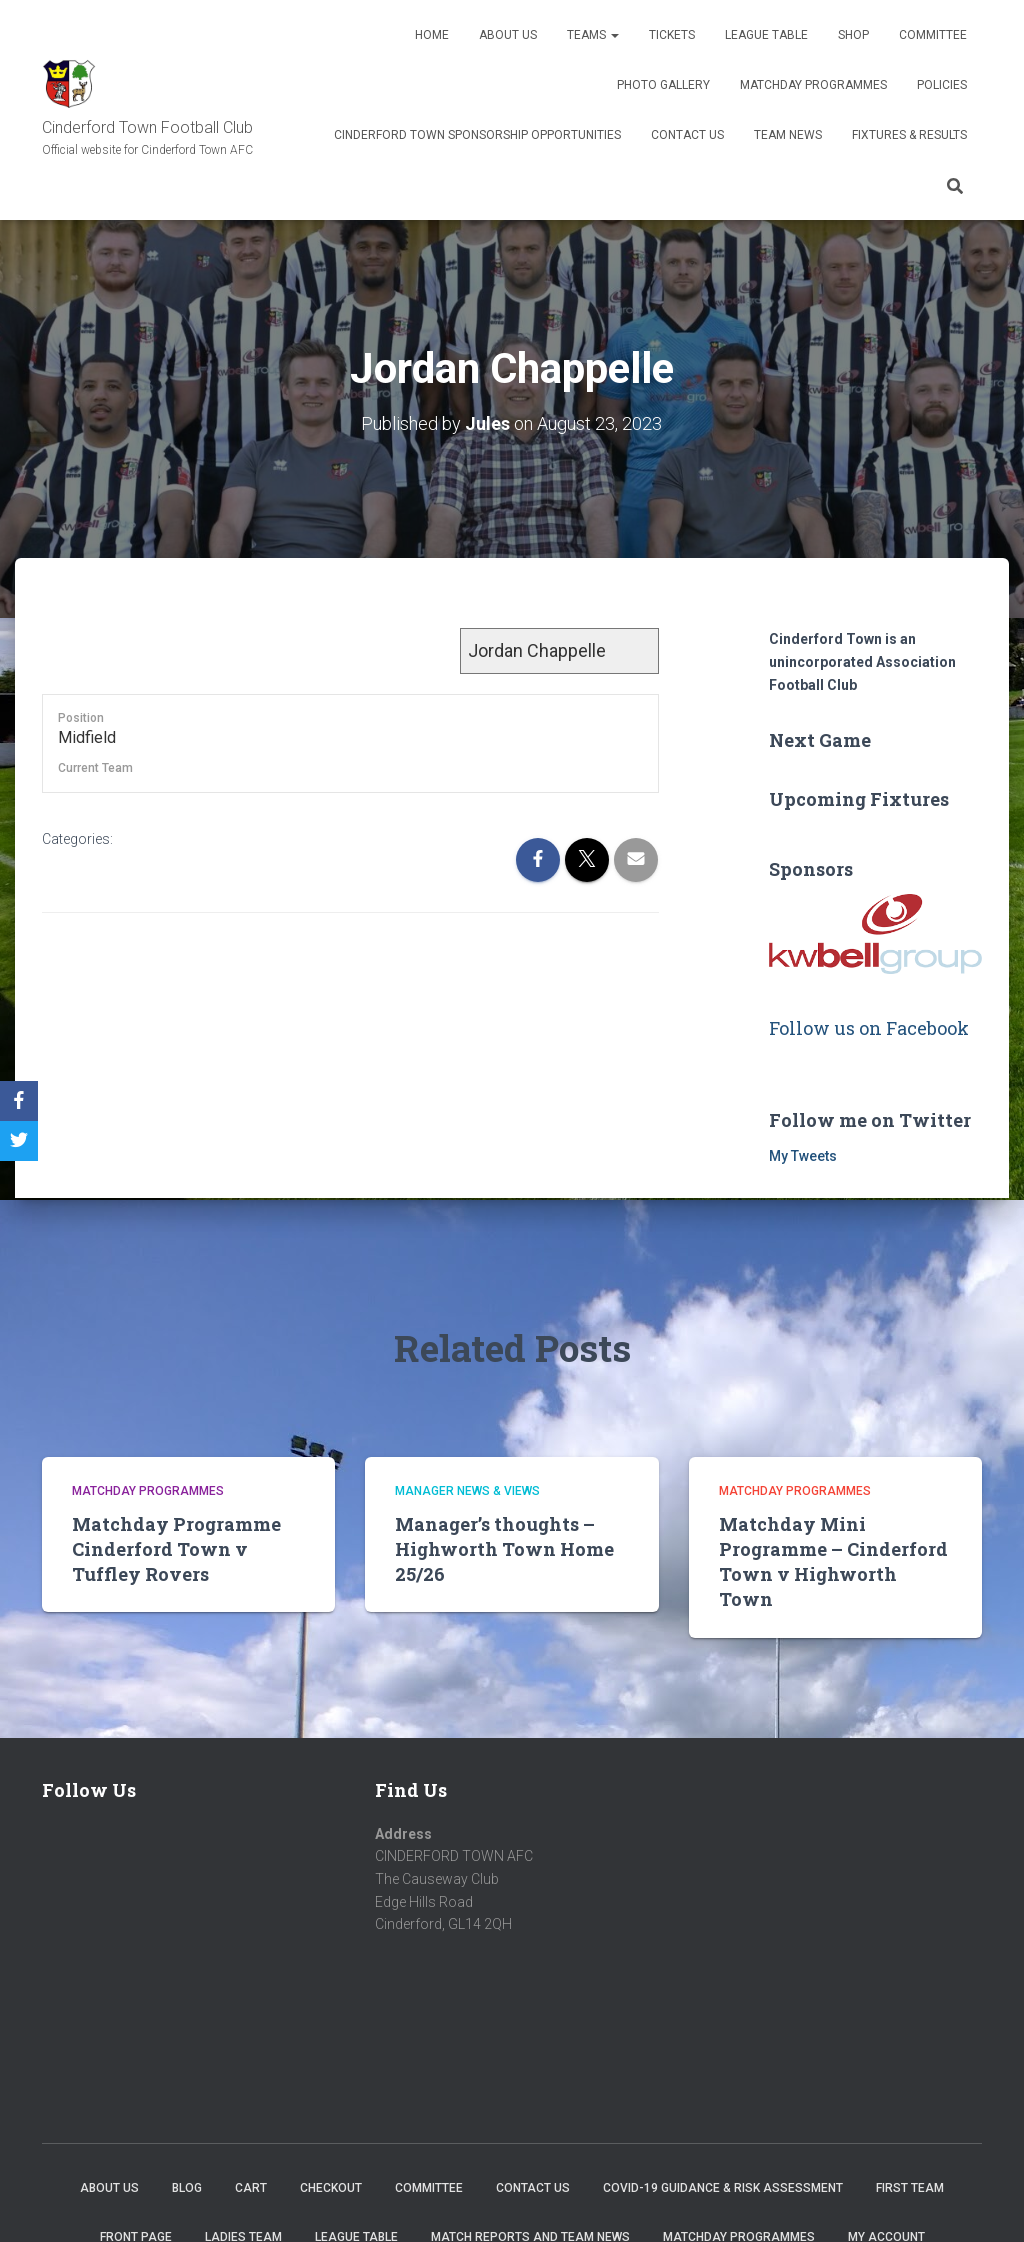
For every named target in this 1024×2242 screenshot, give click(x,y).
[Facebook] (19, 1101)
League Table (766, 35)
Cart (251, 2187)
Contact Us (687, 135)
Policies (942, 85)
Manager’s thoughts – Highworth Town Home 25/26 (504, 1548)
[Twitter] (19, 1141)
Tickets (672, 35)
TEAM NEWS (788, 135)
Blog (187, 2187)
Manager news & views (467, 1491)
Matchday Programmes (813, 85)
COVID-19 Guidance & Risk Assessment (723, 2187)
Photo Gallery (663, 85)
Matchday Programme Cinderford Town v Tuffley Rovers (176, 1548)
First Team (910, 2187)
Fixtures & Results (909, 135)
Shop (853, 35)
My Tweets (803, 1155)
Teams (593, 35)
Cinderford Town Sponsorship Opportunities (477, 135)
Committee (933, 35)
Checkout (331, 2187)
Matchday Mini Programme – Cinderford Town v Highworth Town (833, 1561)
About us (508, 35)
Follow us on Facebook (869, 1027)
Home (432, 35)
